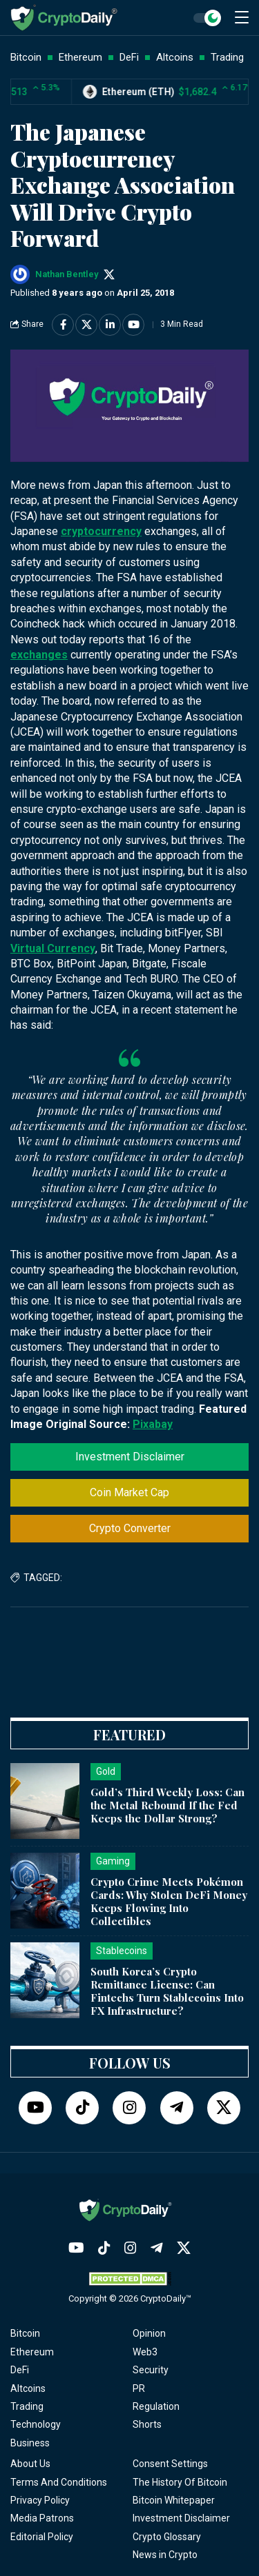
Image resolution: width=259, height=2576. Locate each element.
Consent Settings (170, 2463)
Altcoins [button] (174, 57)
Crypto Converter (130, 1528)
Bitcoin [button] (25, 57)
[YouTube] (35, 2107)
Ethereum (32, 2351)
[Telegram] (176, 2107)
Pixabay (153, 1424)
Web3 (145, 2351)
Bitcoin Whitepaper (174, 2500)
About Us (30, 2463)
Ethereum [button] (80, 57)
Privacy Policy (40, 2500)
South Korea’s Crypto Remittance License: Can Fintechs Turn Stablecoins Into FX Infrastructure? (167, 1990)
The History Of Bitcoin (180, 2482)
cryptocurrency (101, 531)
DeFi (19, 2369)
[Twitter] (223, 2107)
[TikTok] (82, 2107)
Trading (27, 2406)
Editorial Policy (41, 2536)
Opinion (149, 2333)
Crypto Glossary (167, 2536)
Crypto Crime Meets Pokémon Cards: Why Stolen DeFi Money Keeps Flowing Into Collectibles (168, 1901)
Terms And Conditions (58, 2482)
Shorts (147, 2424)
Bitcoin (25, 2333)
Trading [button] (227, 57)
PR (139, 2388)
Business (30, 2442)
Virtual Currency (52, 948)
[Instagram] (129, 2107)
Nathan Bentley (66, 274)
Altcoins (28, 2388)
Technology (35, 2424)
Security (151, 2369)
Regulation (156, 2406)
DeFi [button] (129, 57)
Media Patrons (42, 2518)
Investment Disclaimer (129, 1456)
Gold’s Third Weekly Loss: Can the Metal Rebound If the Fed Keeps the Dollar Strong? (167, 1805)
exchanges (39, 654)
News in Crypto (165, 2554)
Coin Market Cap (129, 1492)
